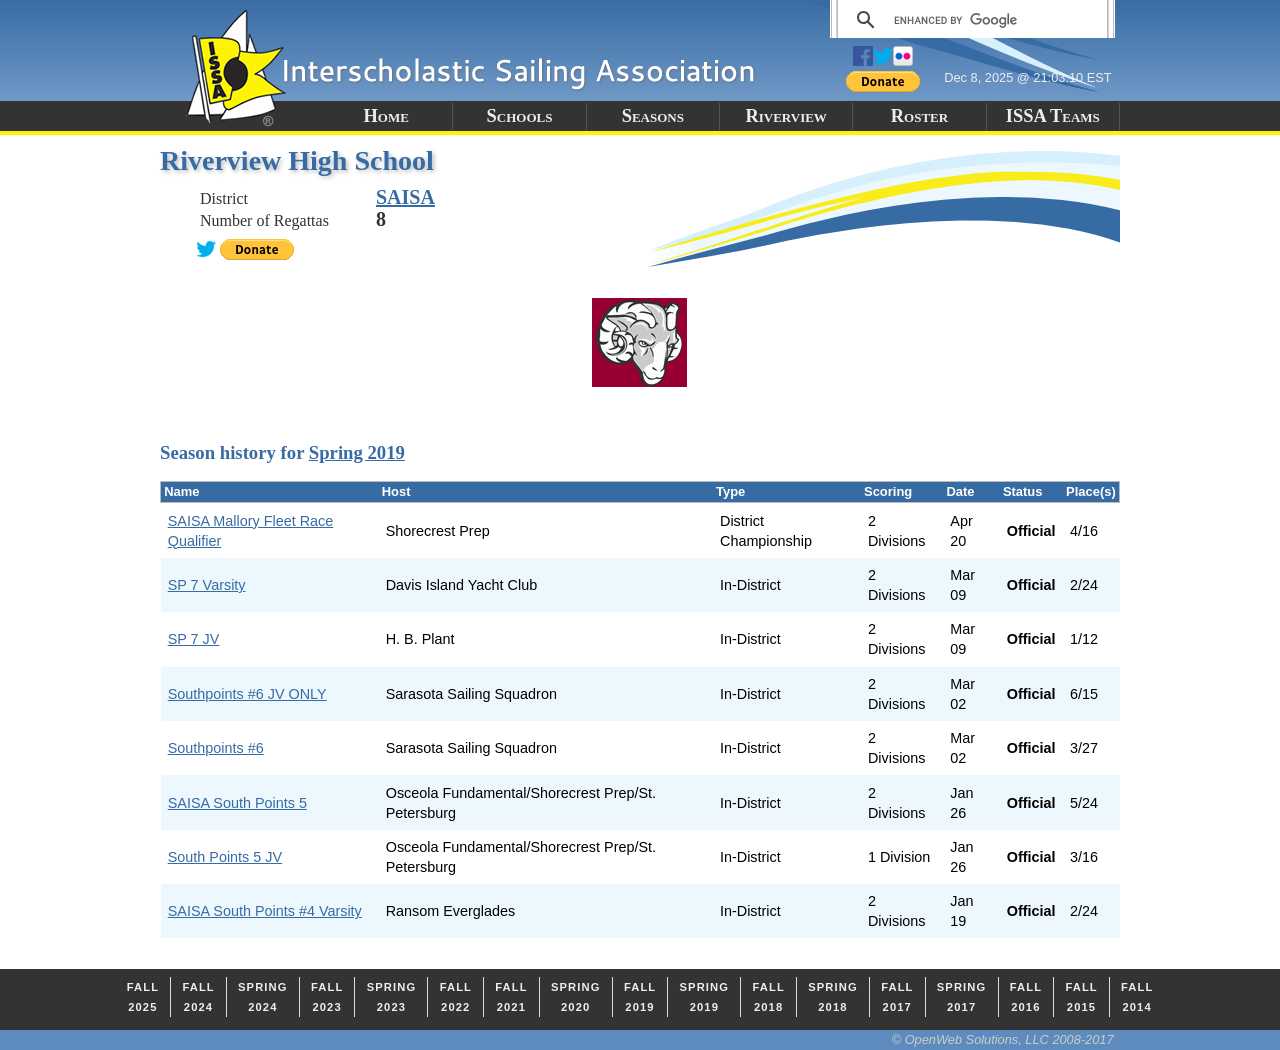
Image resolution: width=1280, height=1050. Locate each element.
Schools (520, 116)
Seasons (653, 116)
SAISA (405, 197)
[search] (969, 20)
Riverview (785, 116)
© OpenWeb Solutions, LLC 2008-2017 (1003, 1039)
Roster (919, 116)
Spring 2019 (357, 452)
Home (385, 116)
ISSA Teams (1053, 116)
